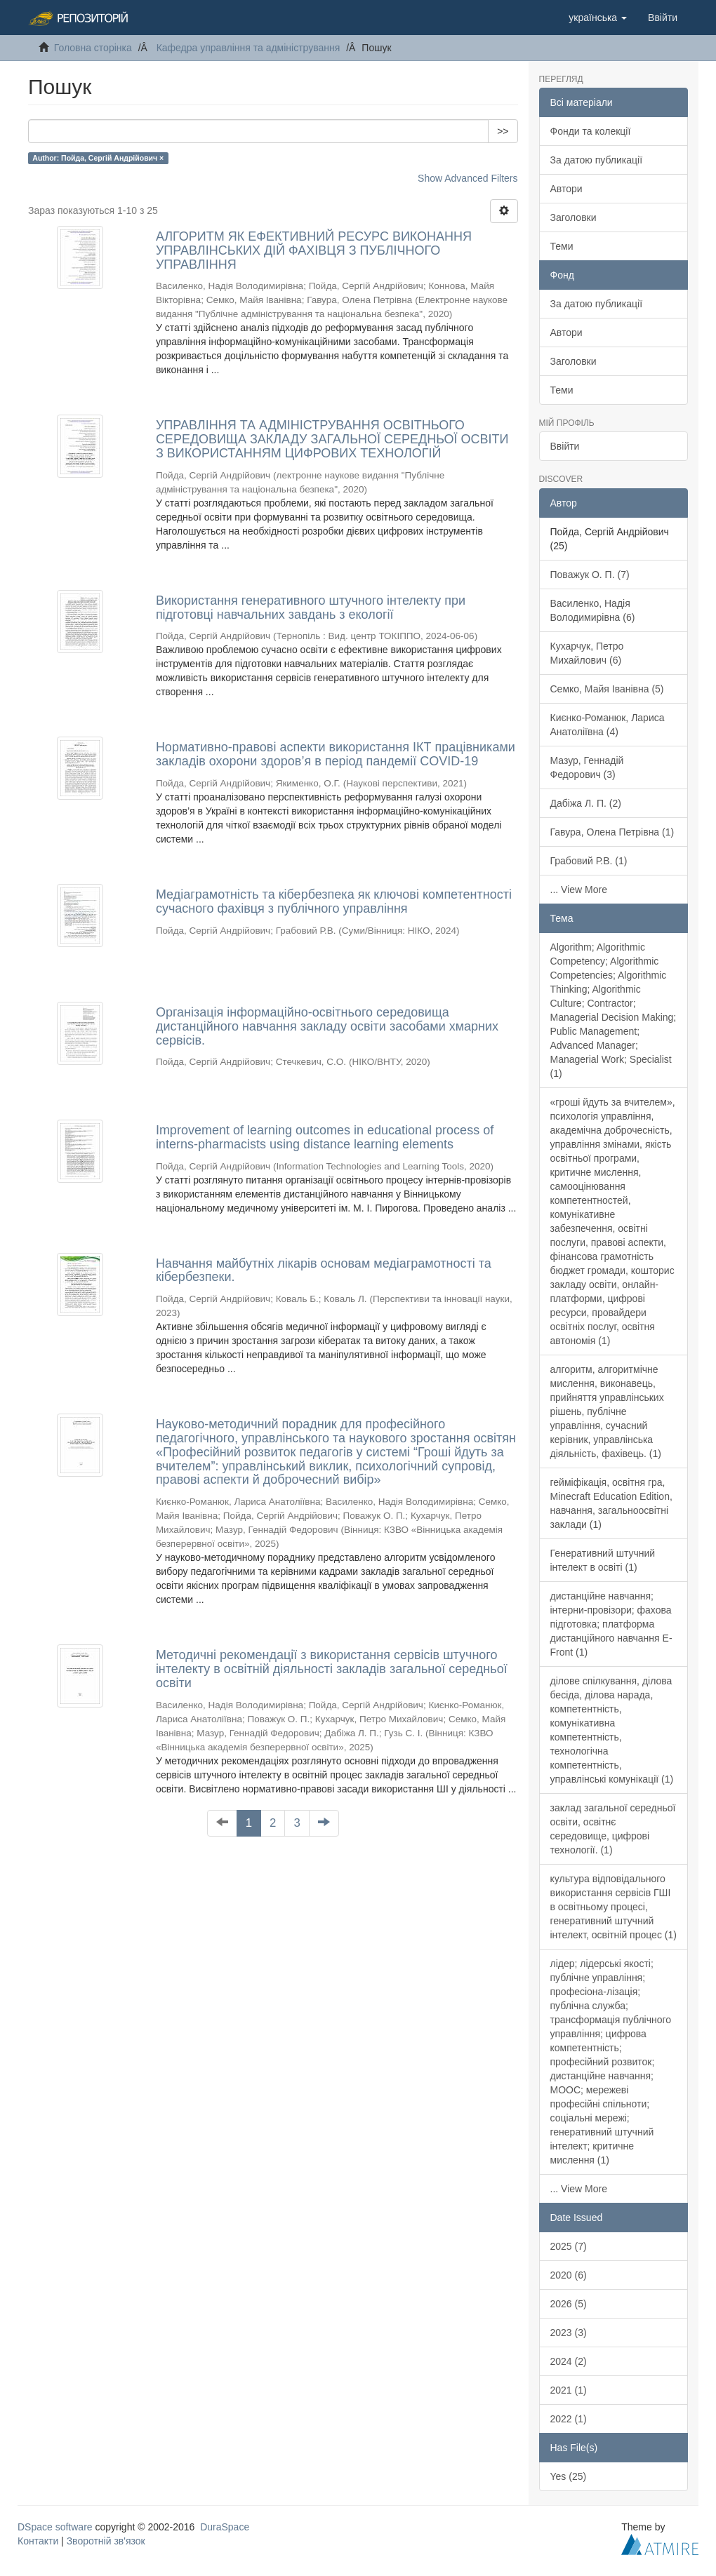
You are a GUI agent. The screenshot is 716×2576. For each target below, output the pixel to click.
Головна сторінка (93, 47)
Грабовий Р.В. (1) (589, 860)
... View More (578, 889)
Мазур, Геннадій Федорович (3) (587, 767)
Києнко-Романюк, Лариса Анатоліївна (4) (607, 724)
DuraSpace (224, 2527)
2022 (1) (568, 2418)
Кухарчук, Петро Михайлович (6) (587, 653)
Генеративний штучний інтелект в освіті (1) (603, 1560)
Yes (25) (568, 2476)
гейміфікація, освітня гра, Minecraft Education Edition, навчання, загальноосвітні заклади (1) (611, 1503)
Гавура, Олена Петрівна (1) (612, 832)
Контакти (38, 2541)
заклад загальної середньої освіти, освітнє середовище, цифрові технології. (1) (613, 1829)
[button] (597, 17)
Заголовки (573, 217)
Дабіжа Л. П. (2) (585, 803)
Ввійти (565, 446)
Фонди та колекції (590, 131)
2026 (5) (568, 2303)
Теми (562, 246)
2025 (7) (568, 2246)
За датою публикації (596, 160)
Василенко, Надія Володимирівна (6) (592, 610)
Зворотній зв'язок (106, 2541)
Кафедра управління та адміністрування (248, 47)
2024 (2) (568, 2361)
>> (502, 131)
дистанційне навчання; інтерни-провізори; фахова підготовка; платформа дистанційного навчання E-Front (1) (611, 1624)
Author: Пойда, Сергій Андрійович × (98, 158)
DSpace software (55, 2527)
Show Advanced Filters (467, 178)
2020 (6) (568, 2275)
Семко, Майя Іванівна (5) (607, 689)
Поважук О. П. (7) (590, 574)
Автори (566, 188)
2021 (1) (568, 2390)
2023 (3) (568, 2332)
